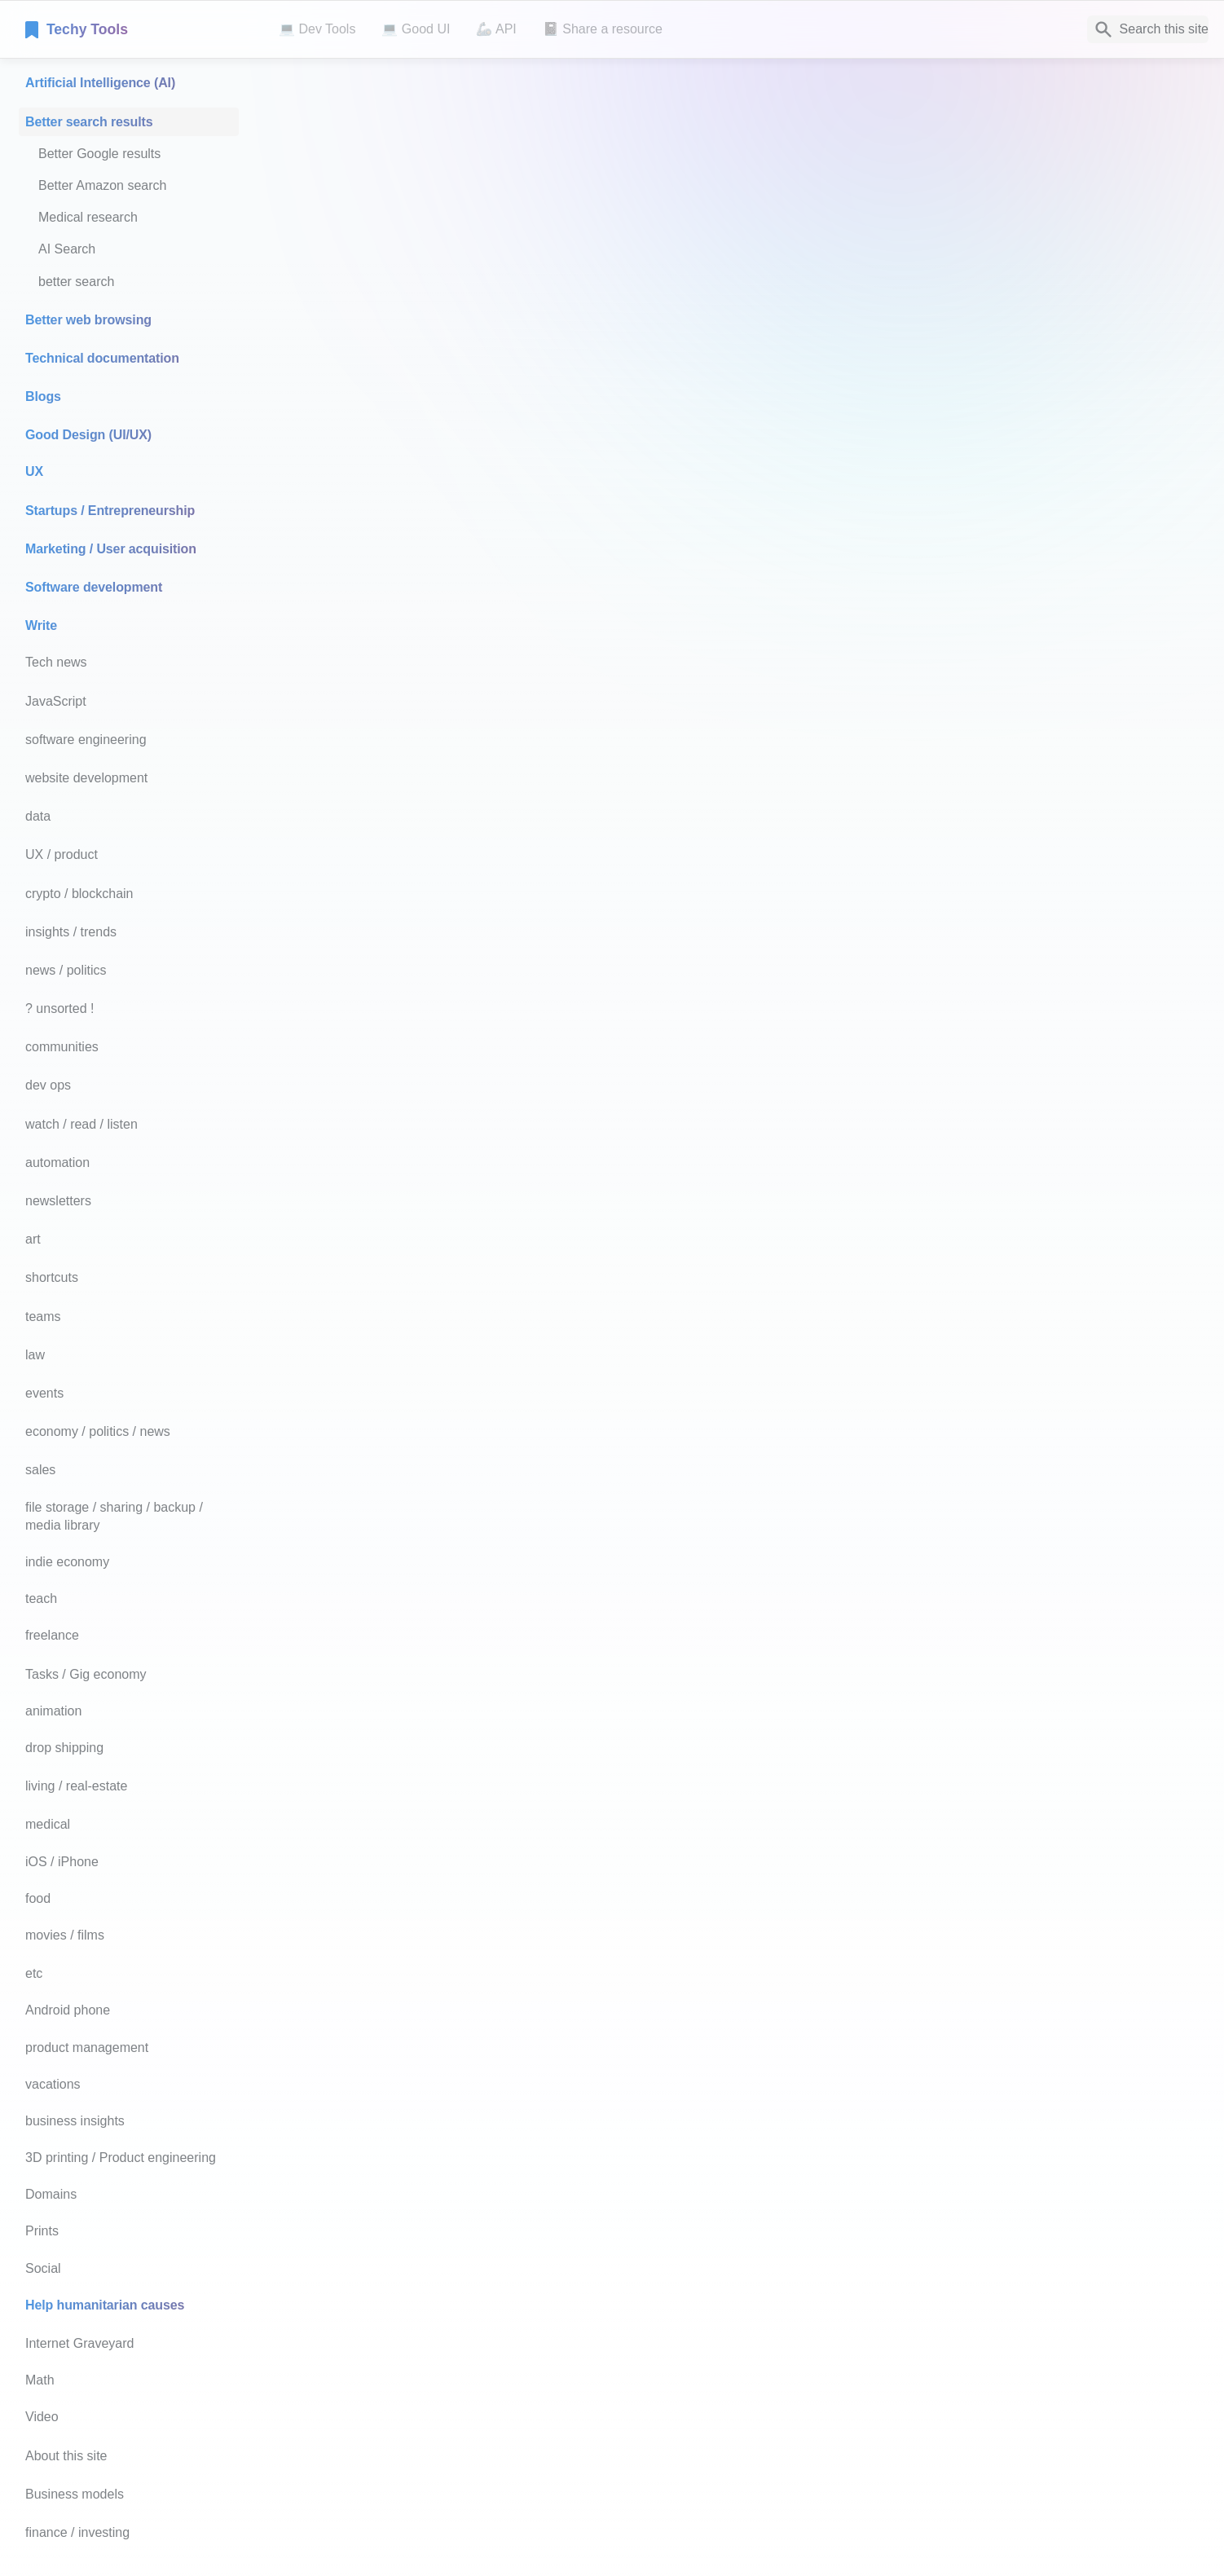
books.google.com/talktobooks (486, 2100)
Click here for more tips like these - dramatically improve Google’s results (608, 588)
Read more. (894, 1691)
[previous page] (477, 2424)
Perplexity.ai (450, 1016)
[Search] (1148, 29)
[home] (139, 29)
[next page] (1021, 2424)
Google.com (450, 259)
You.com (440, 644)
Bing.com (442, 819)
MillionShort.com (463, 1049)
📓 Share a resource (603, 29)
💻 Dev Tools (317, 29)
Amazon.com (453, 1668)
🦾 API (496, 29)
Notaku (478, 2516)
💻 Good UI (415, 29)
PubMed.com (628, 1724)
